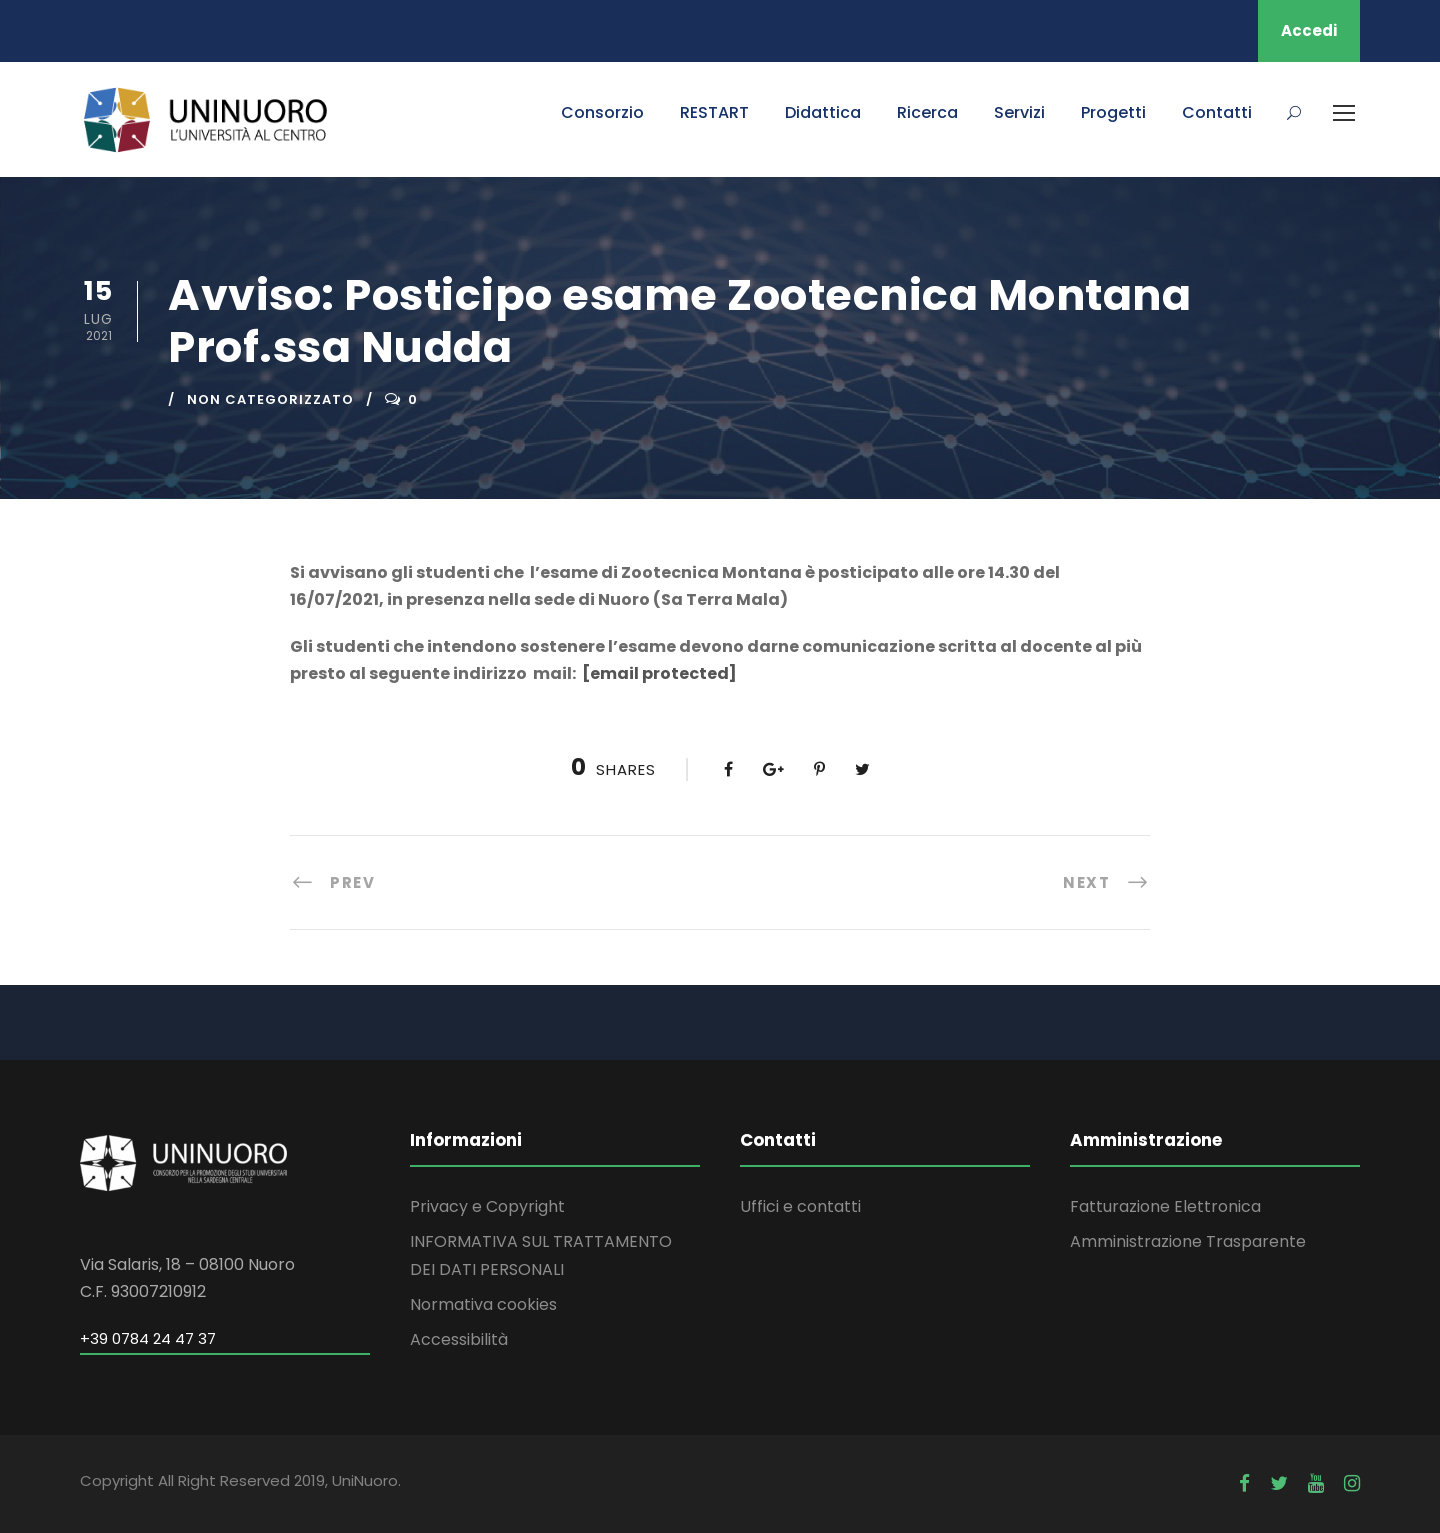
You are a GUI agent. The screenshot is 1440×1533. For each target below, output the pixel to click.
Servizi (1019, 112)
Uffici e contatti (800, 1206)
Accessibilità (459, 1339)
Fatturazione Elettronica (1165, 1206)
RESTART (714, 112)
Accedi (1309, 30)
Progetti (1113, 112)
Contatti (1217, 112)
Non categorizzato (270, 399)
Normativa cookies (483, 1304)
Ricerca (927, 112)
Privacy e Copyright (487, 1206)
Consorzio (602, 112)
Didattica (823, 112)
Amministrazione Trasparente (1188, 1241)
